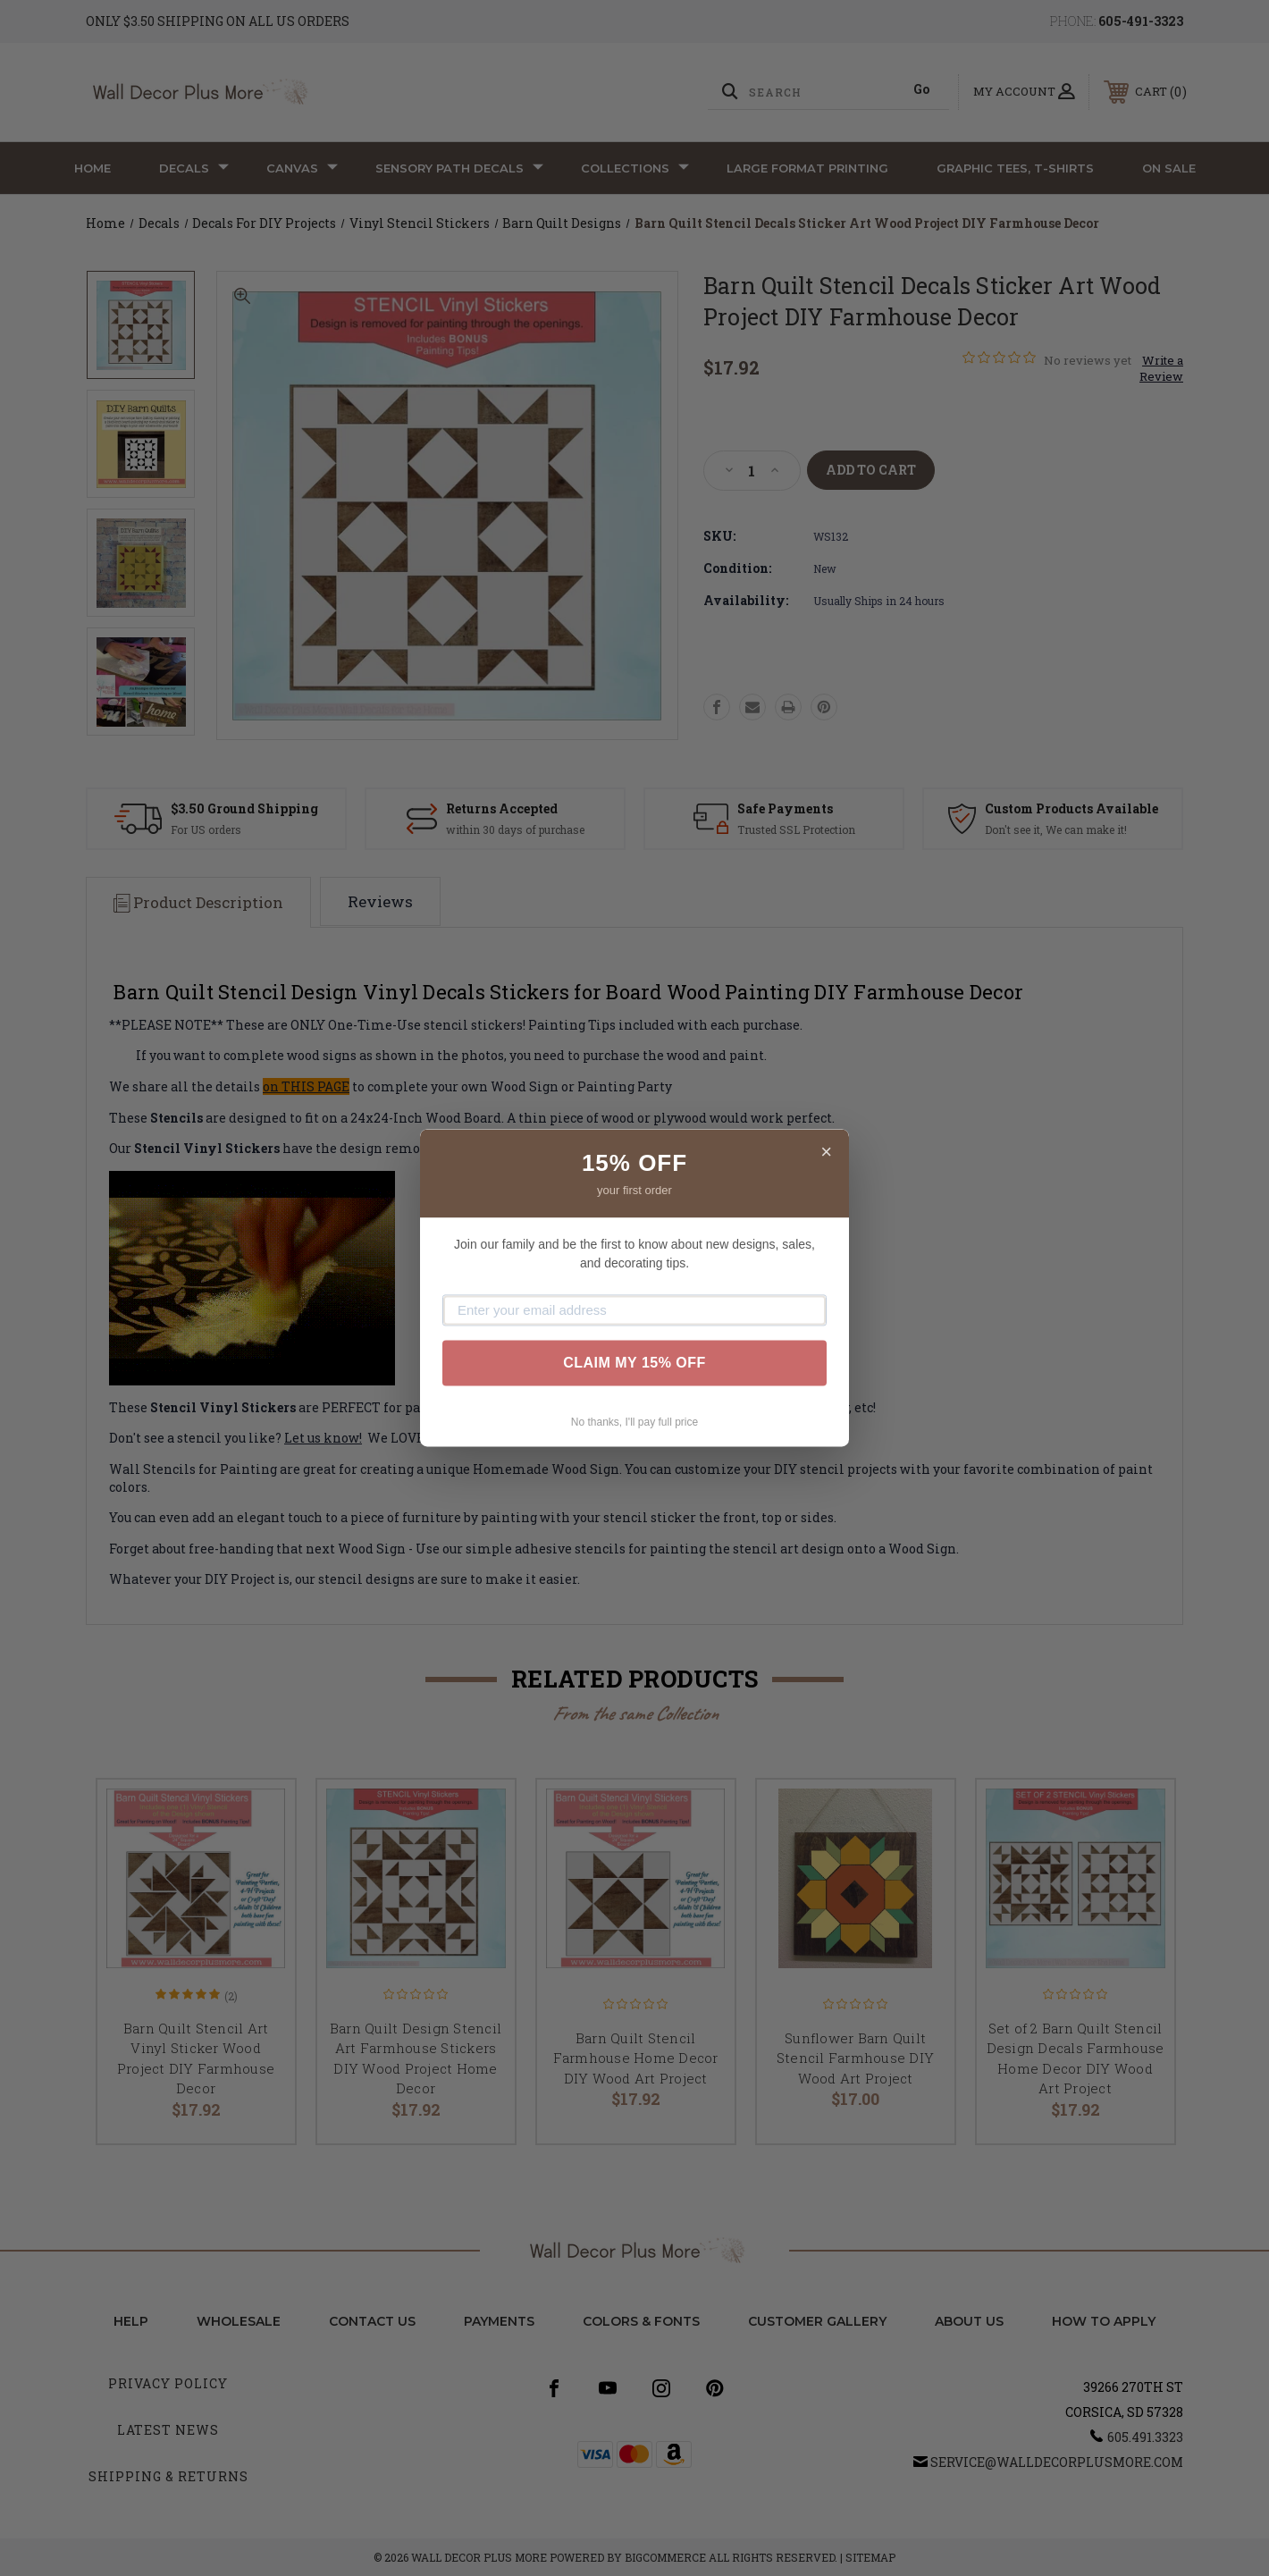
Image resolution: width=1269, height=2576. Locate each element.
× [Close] (826, 1152)
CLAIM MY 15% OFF (634, 1362)
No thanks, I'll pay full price (634, 1422)
